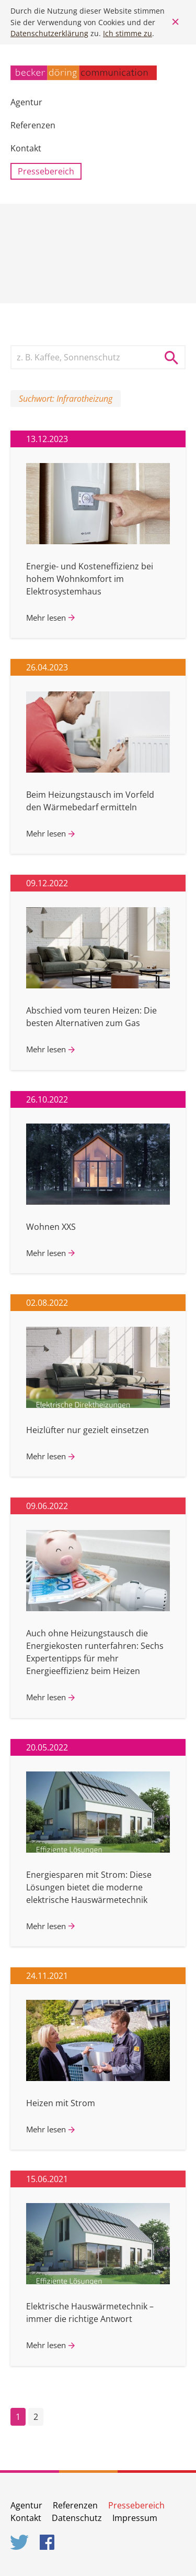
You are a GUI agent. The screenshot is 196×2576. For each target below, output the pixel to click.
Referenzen (32, 125)
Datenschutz (77, 2518)
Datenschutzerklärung (49, 33)
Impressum (134, 2518)
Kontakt (25, 148)
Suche (175, 357)
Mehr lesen (46, 617)
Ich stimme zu (127, 33)
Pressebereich (46, 171)
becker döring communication (83, 72)
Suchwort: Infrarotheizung (65, 398)
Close (175, 22)
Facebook (49, 2542)
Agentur (26, 102)
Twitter (19, 2542)
